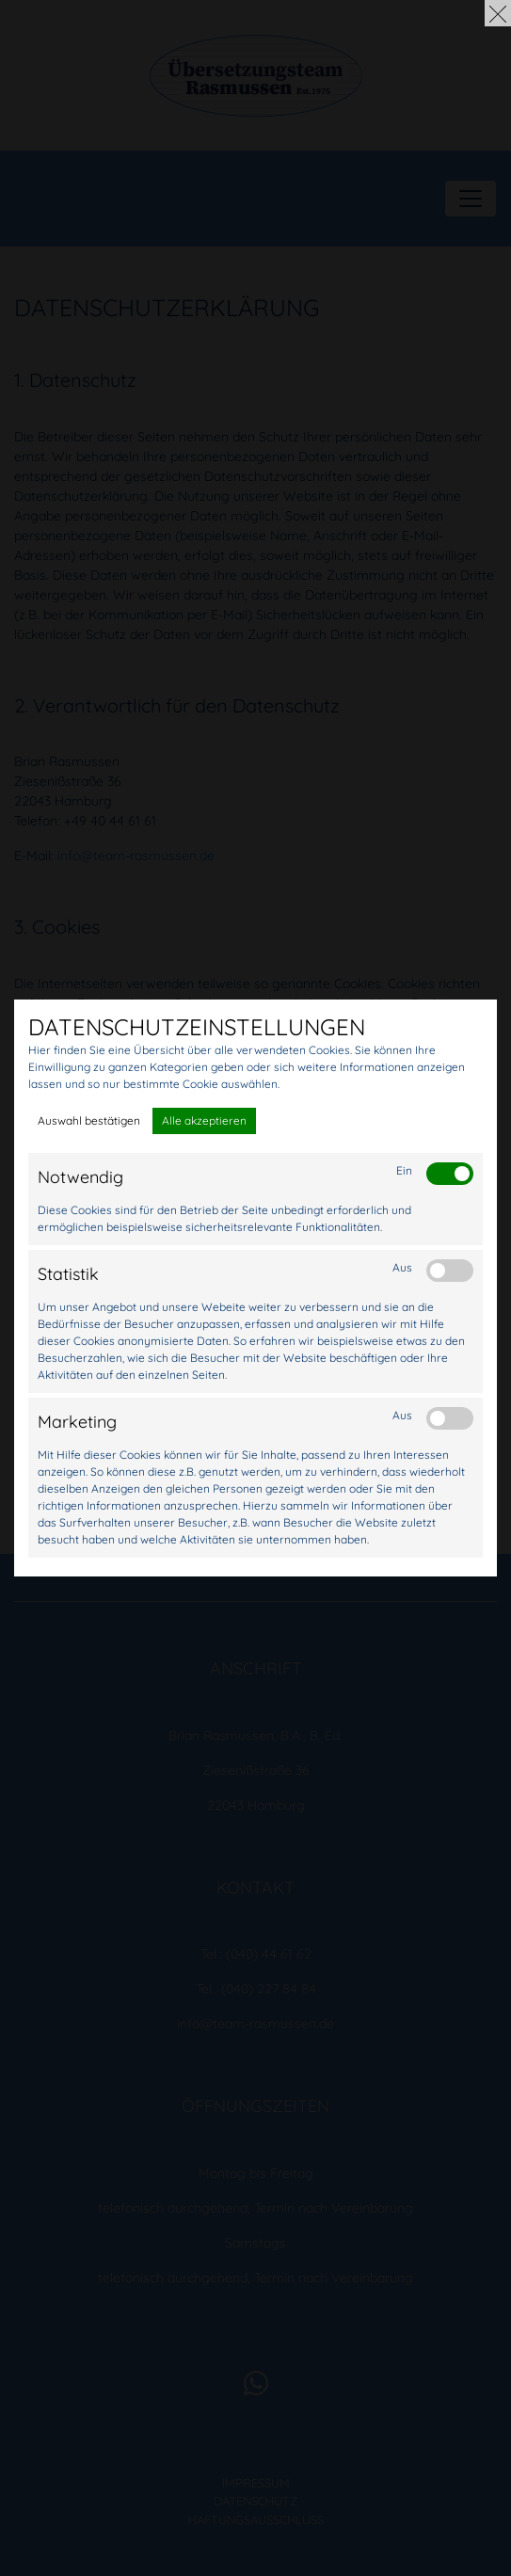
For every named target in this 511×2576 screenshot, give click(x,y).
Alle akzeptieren (204, 1120)
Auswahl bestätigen (89, 1120)
